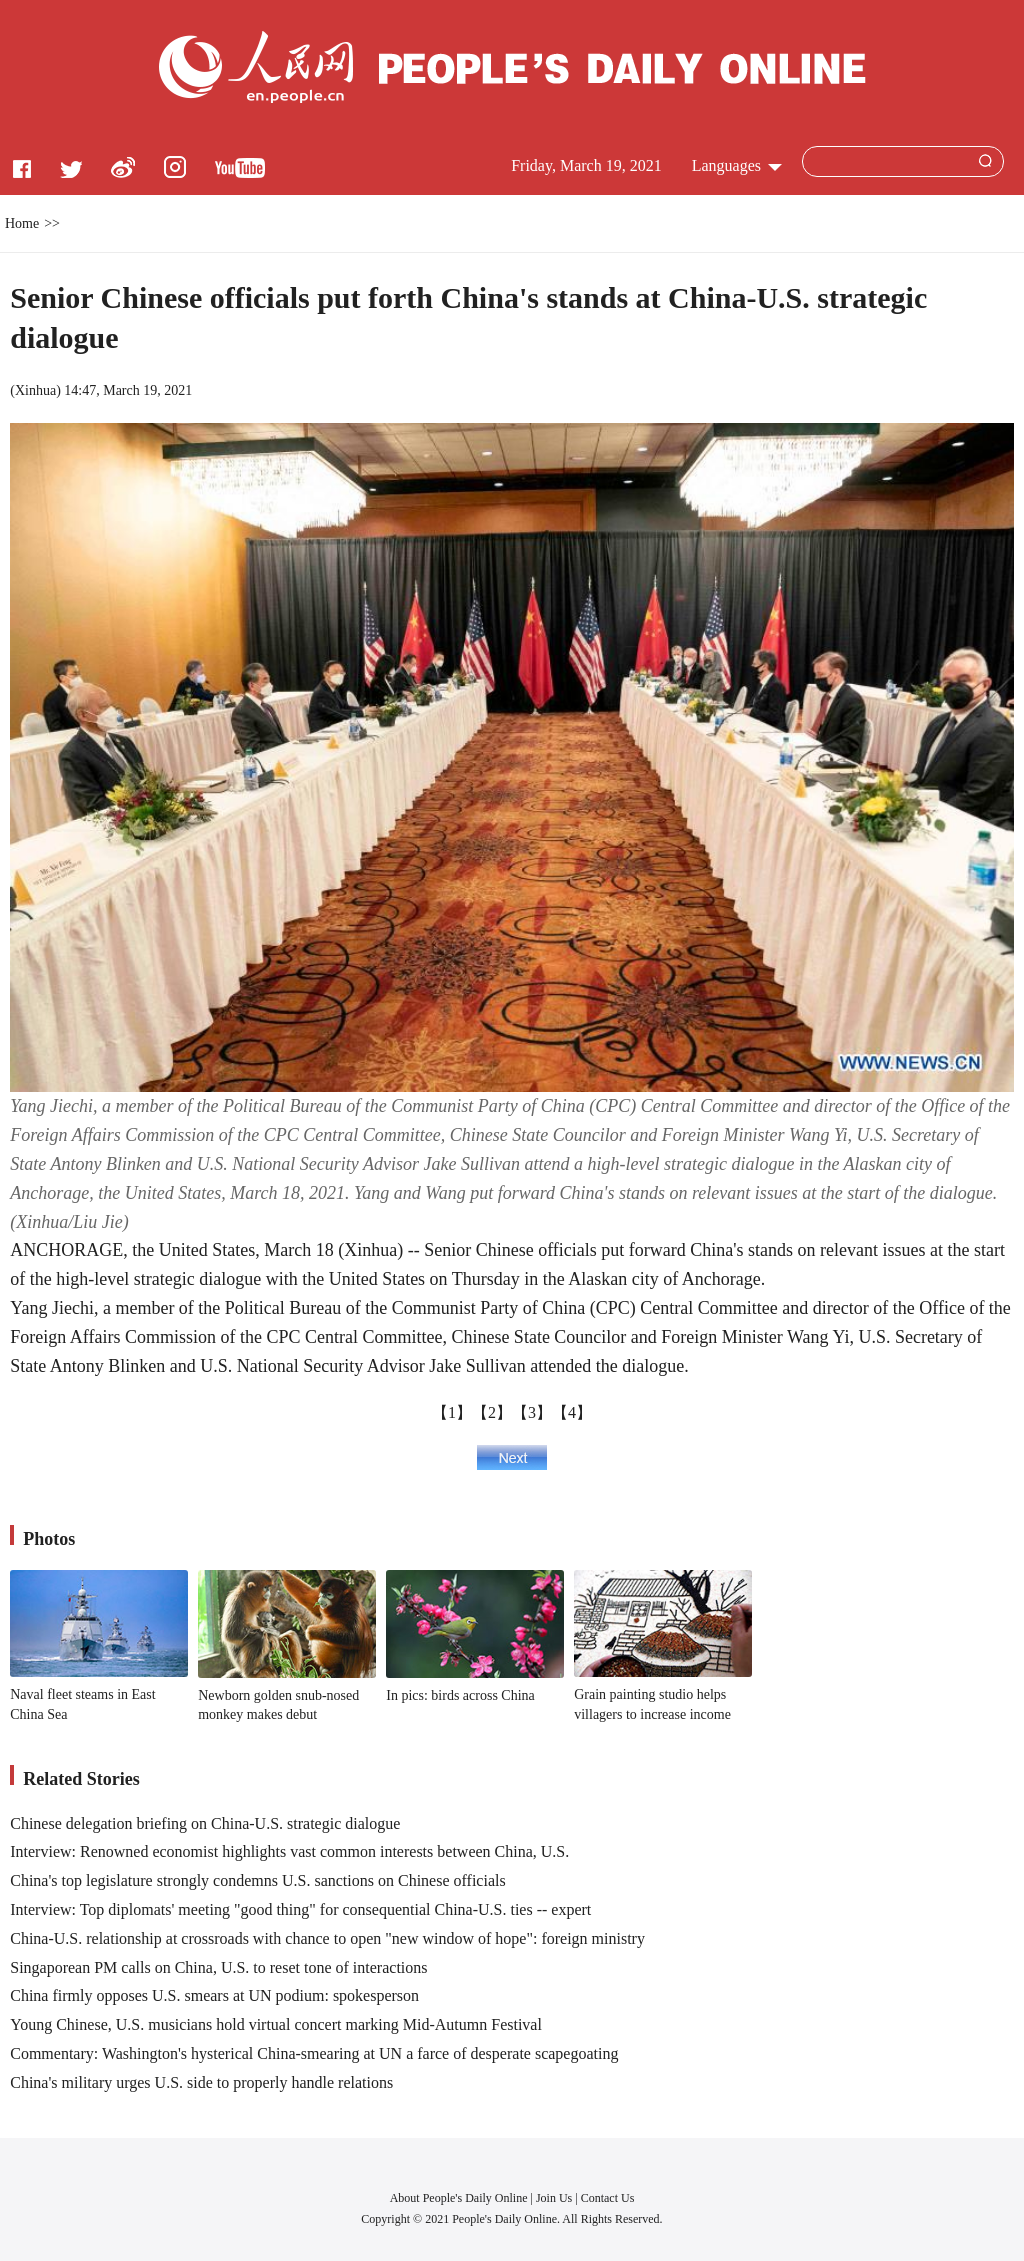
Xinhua (35, 390)
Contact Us (608, 2198)
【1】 (452, 1412)
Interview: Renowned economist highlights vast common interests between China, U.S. (289, 1851)
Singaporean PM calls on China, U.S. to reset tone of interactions (218, 1967)
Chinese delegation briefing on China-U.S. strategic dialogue (205, 1823)
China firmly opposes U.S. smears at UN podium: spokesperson (214, 1995)
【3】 (532, 1412)
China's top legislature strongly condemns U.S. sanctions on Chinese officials (257, 1880)
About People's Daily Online (459, 2198)
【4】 (572, 1412)
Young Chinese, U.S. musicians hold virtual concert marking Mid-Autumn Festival (276, 2024)
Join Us (555, 2198)
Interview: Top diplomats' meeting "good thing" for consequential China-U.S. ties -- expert (300, 1909)
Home (22, 223)
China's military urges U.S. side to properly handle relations (201, 2082)
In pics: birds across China (460, 1695)
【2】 (492, 1412)
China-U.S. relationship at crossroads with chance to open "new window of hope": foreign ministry (327, 1938)
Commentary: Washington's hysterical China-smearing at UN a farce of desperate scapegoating (314, 2053)
